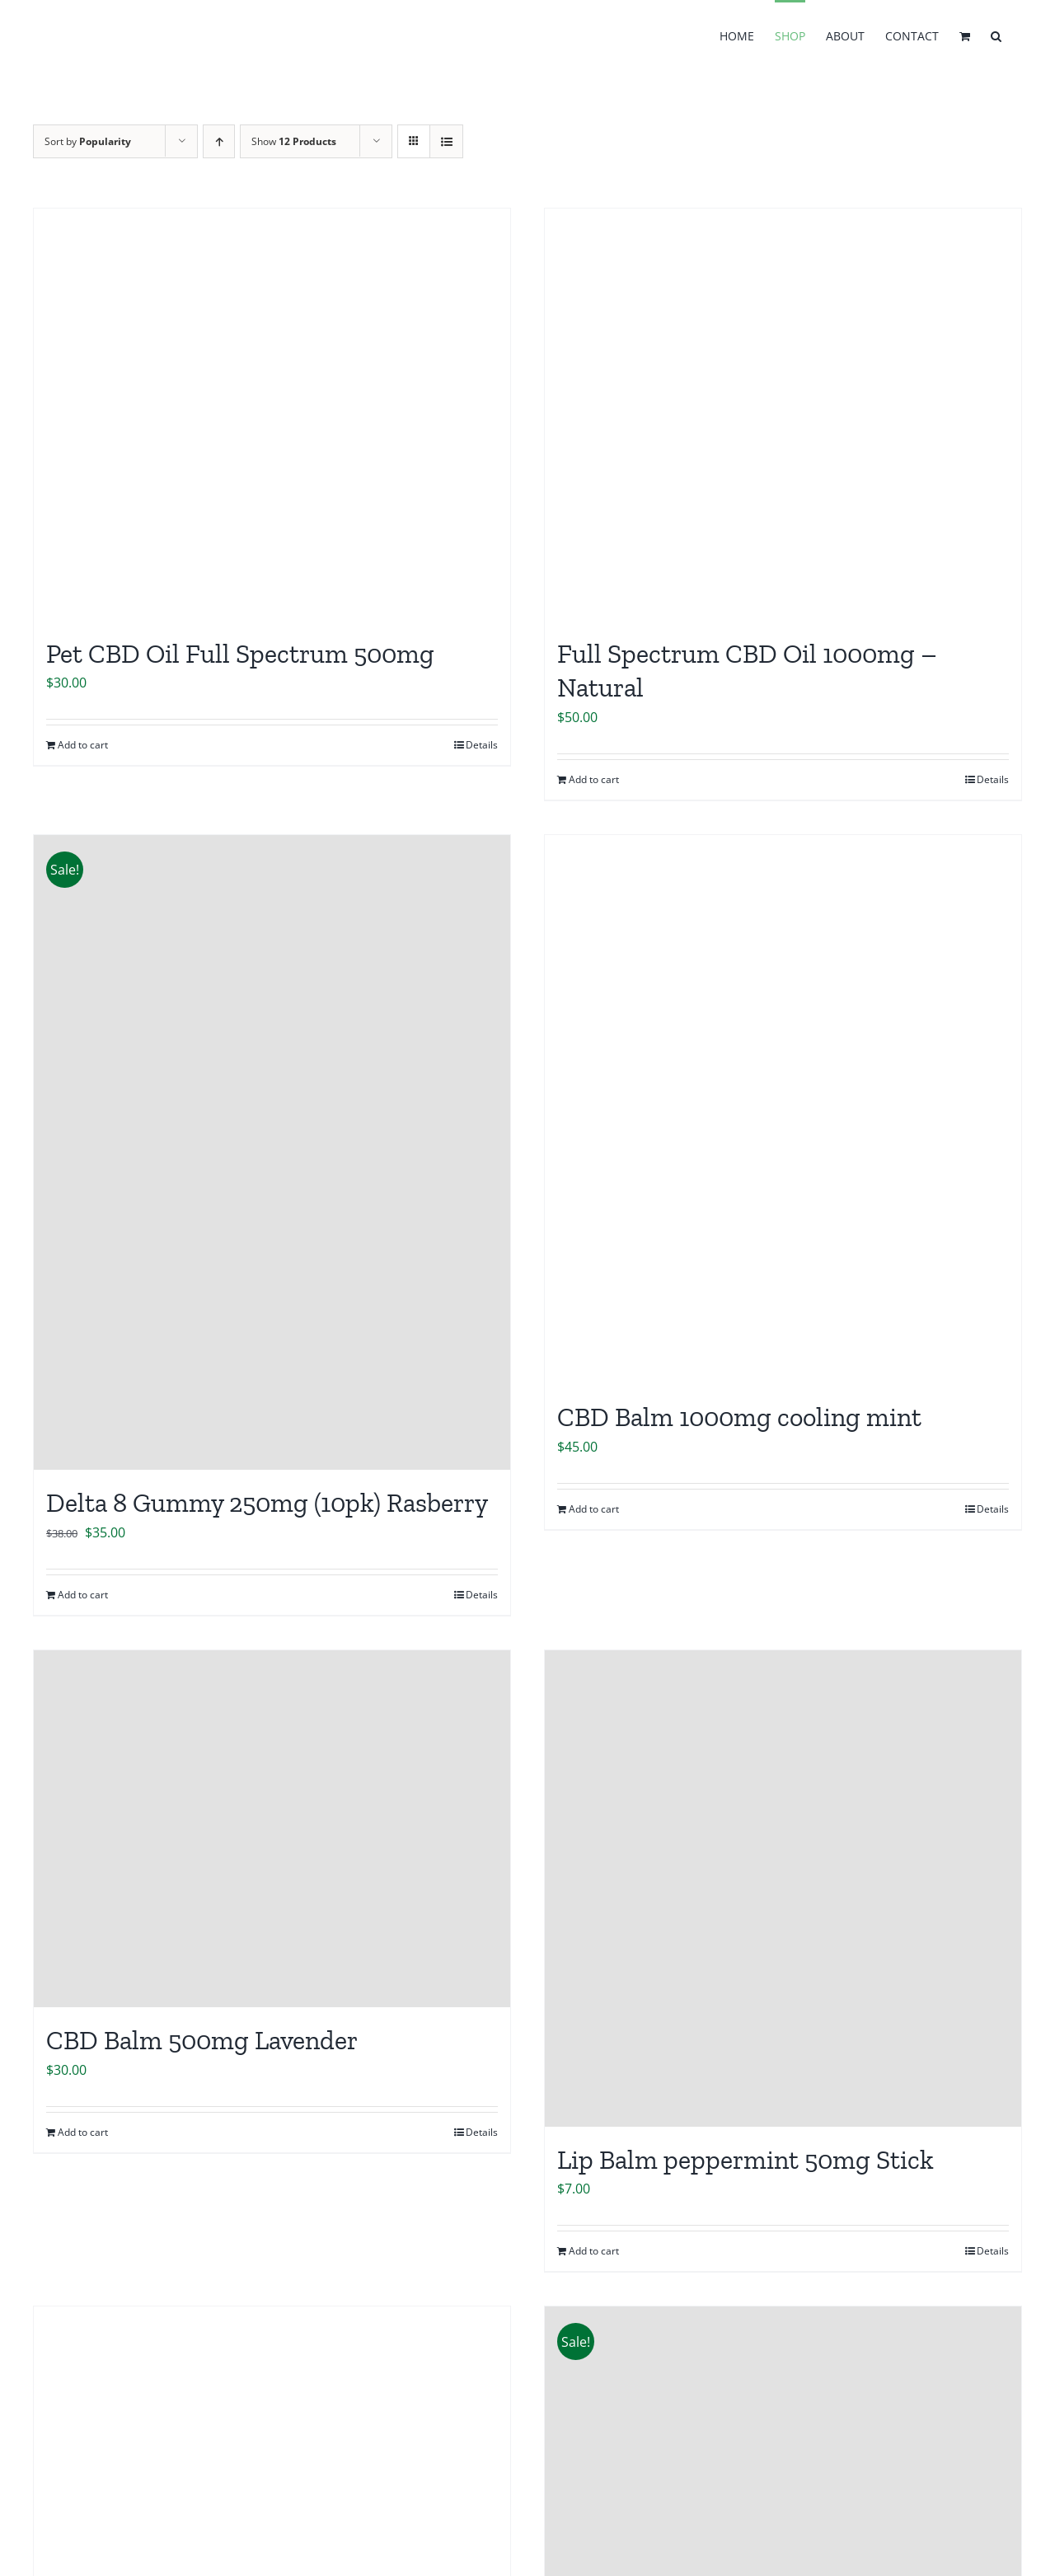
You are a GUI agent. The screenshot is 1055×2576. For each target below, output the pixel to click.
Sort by (88, 141)
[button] (996, 34)
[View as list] (446, 141)
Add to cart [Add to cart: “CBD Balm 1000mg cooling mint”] (594, 1509)
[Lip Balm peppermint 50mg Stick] (783, 1888)
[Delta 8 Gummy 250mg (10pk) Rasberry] (272, 1153)
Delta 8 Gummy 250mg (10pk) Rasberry (267, 1502)
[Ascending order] (219, 141)
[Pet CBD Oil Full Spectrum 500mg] (272, 415)
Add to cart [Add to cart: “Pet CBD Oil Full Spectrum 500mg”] (83, 745)
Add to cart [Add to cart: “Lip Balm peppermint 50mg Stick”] (594, 2251)
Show (293, 141)
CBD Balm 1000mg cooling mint (739, 1417)
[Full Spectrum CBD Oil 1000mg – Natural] (783, 415)
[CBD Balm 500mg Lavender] (272, 1829)
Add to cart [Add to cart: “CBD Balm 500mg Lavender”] (83, 2132)
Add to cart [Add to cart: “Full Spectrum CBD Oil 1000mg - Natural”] (594, 779)
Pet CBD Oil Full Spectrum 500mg (240, 653)
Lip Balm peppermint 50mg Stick (745, 2159)
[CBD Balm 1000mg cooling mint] (783, 1110)
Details (482, 745)
